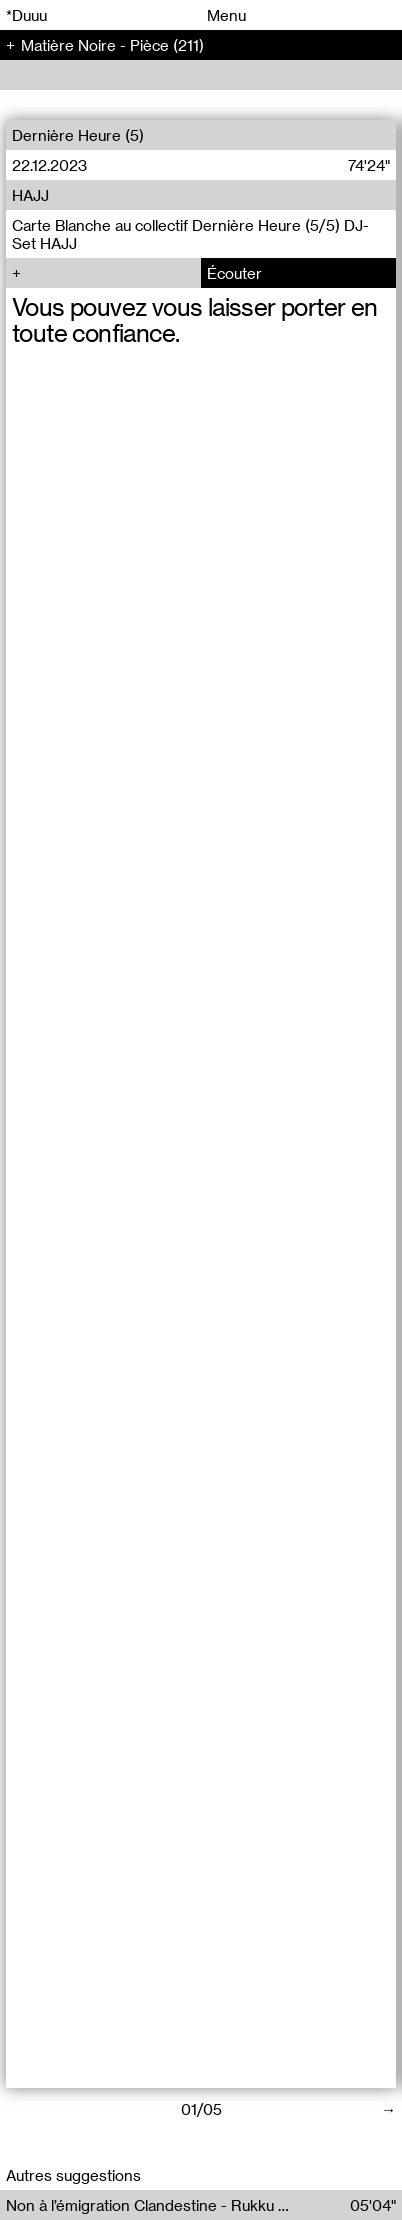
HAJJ (30, 195)
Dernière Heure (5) (78, 135)
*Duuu (26, 15)
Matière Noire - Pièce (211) (112, 45)
